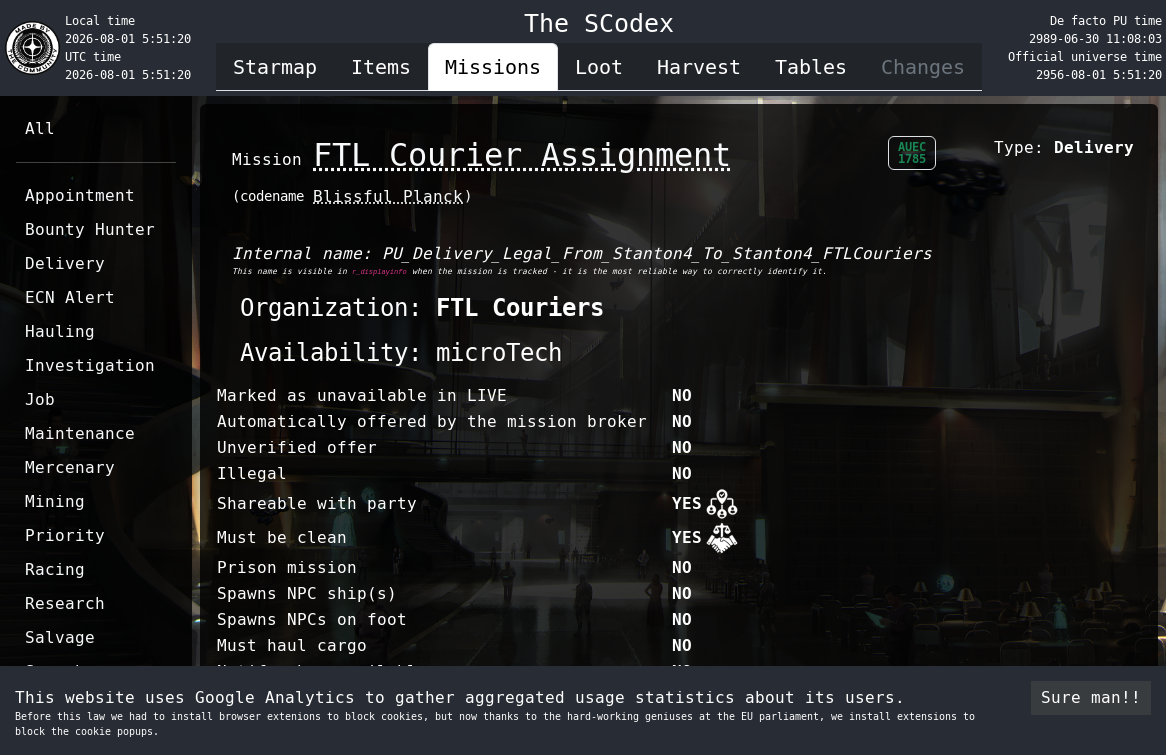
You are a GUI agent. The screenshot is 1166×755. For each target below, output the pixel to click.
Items (381, 67)
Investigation (90, 365)
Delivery (65, 263)
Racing (55, 569)
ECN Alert (70, 297)
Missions (493, 67)
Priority (65, 535)
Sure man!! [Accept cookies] (1091, 697)
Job (40, 399)
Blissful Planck (388, 196)
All (40, 128)
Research (65, 603)
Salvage (60, 637)
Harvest (699, 67)
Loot (599, 67)
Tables (811, 67)
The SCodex (599, 23)
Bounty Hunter (90, 229)
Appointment (80, 195)
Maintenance (80, 433)
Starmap (275, 67)
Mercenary (70, 467)
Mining (55, 501)
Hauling (60, 331)
